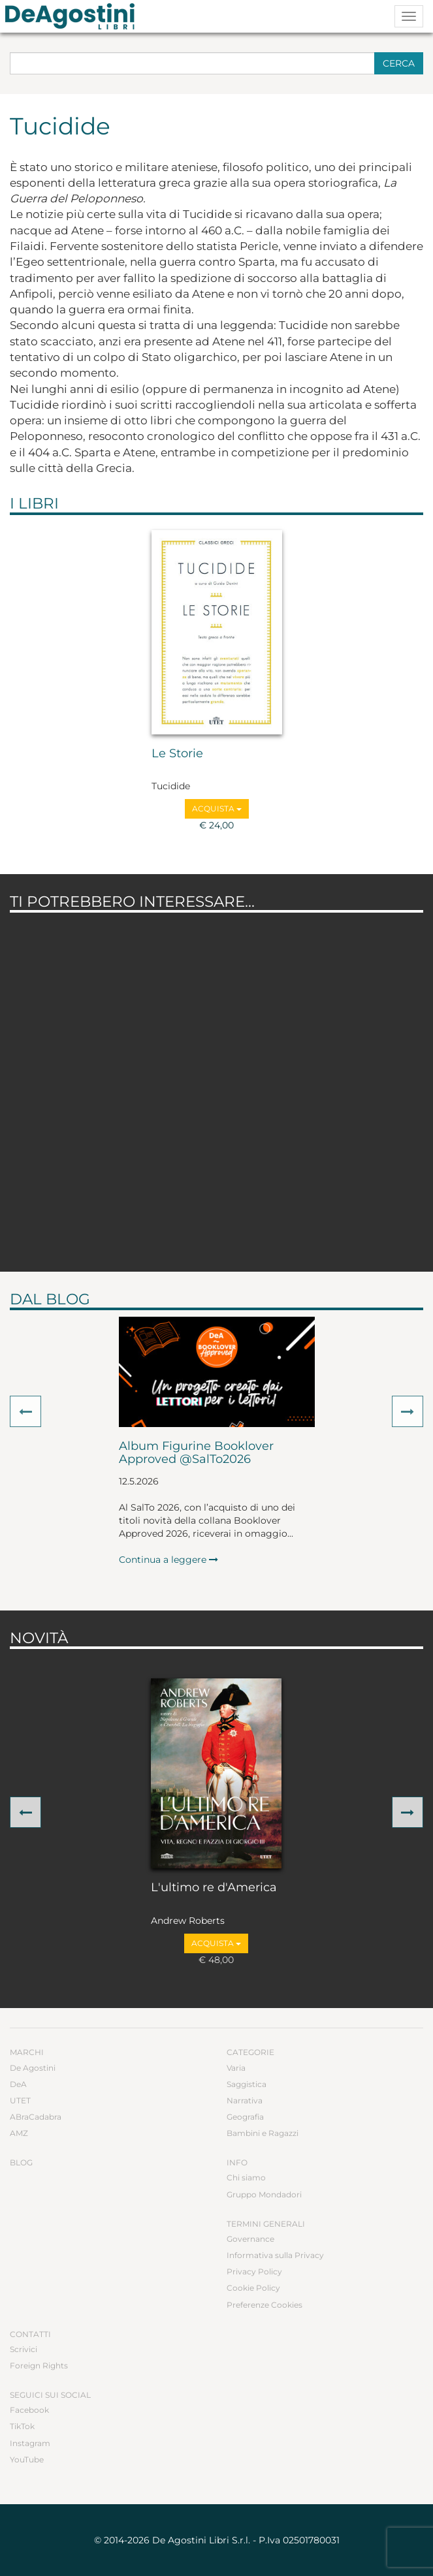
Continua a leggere (168, 1559)
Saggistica (246, 2084)
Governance (250, 2239)
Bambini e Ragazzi (262, 2133)
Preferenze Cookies (264, 2305)
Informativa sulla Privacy (275, 2255)
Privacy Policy (254, 2271)
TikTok (22, 2426)
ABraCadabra (35, 2117)
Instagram (30, 2443)
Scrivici (23, 2349)
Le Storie (177, 754)
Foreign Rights (39, 2365)
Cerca (399, 63)
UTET (20, 2100)
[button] (25, 1411)
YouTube (27, 2459)
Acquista (217, 808)
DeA (18, 2084)
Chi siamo (246, 2177)
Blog (21, 2162)
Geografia (245, 2117)
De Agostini (33, 2068)
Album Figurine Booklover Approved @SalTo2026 (196, 1453)
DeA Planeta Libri (73, 16)
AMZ (19, 2133)
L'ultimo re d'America (214, 1887)
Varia (236, 2068)
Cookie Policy (253, 2288)
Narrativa (245, 2100)
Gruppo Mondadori (264, 2194)
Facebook (29, 2410)
